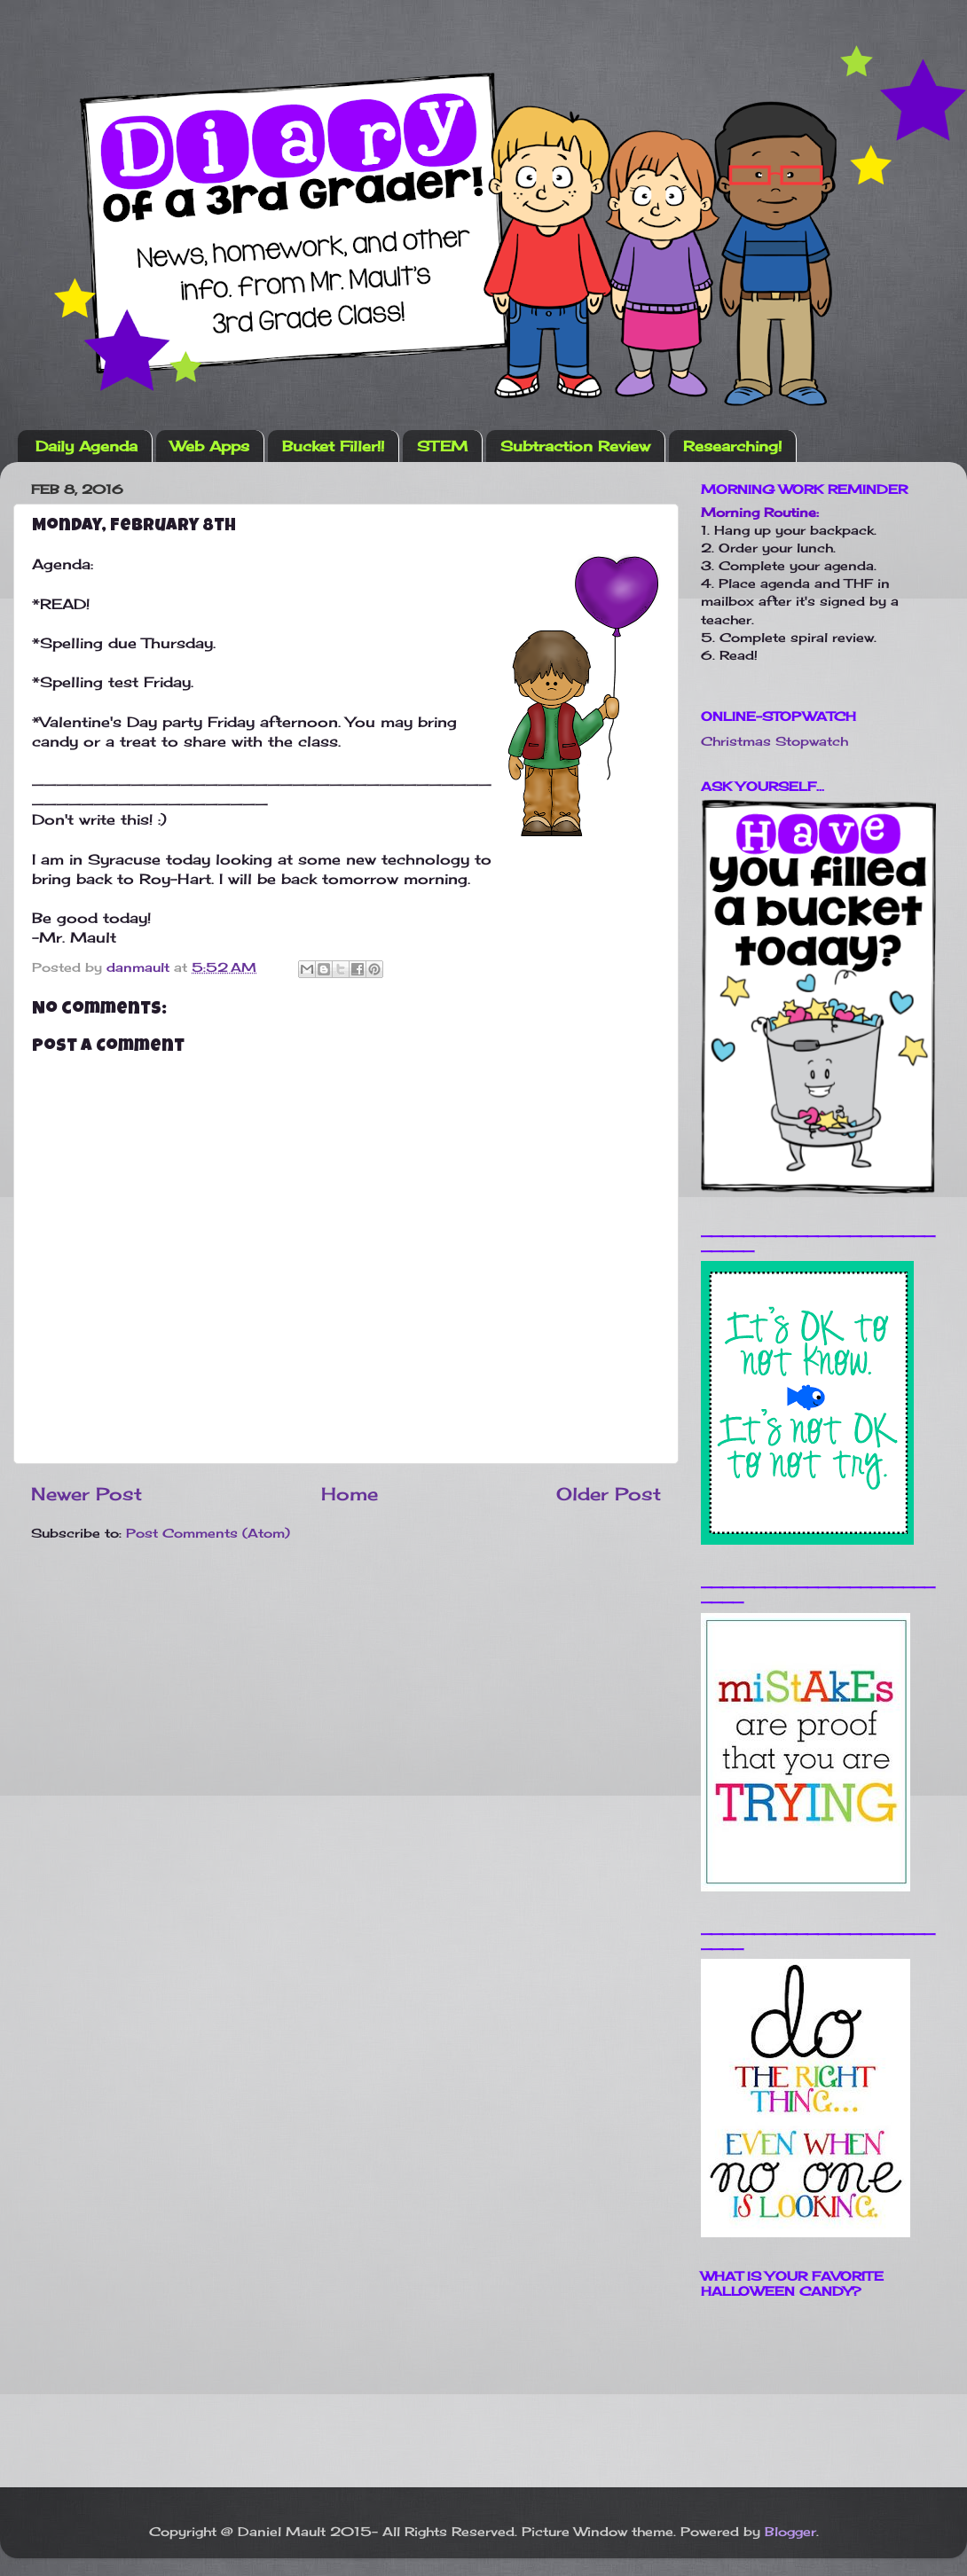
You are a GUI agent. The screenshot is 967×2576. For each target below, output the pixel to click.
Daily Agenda (86, 446)
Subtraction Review (575, 446)
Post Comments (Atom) (208, 1532)
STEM (442, 446)
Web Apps (209, 446)
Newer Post (86, 1494)
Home (349, 1494)
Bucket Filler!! (333, 446)
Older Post (608, 1494)
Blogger (790, 2531)
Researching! (732, 446)
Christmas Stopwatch (774, 740)
